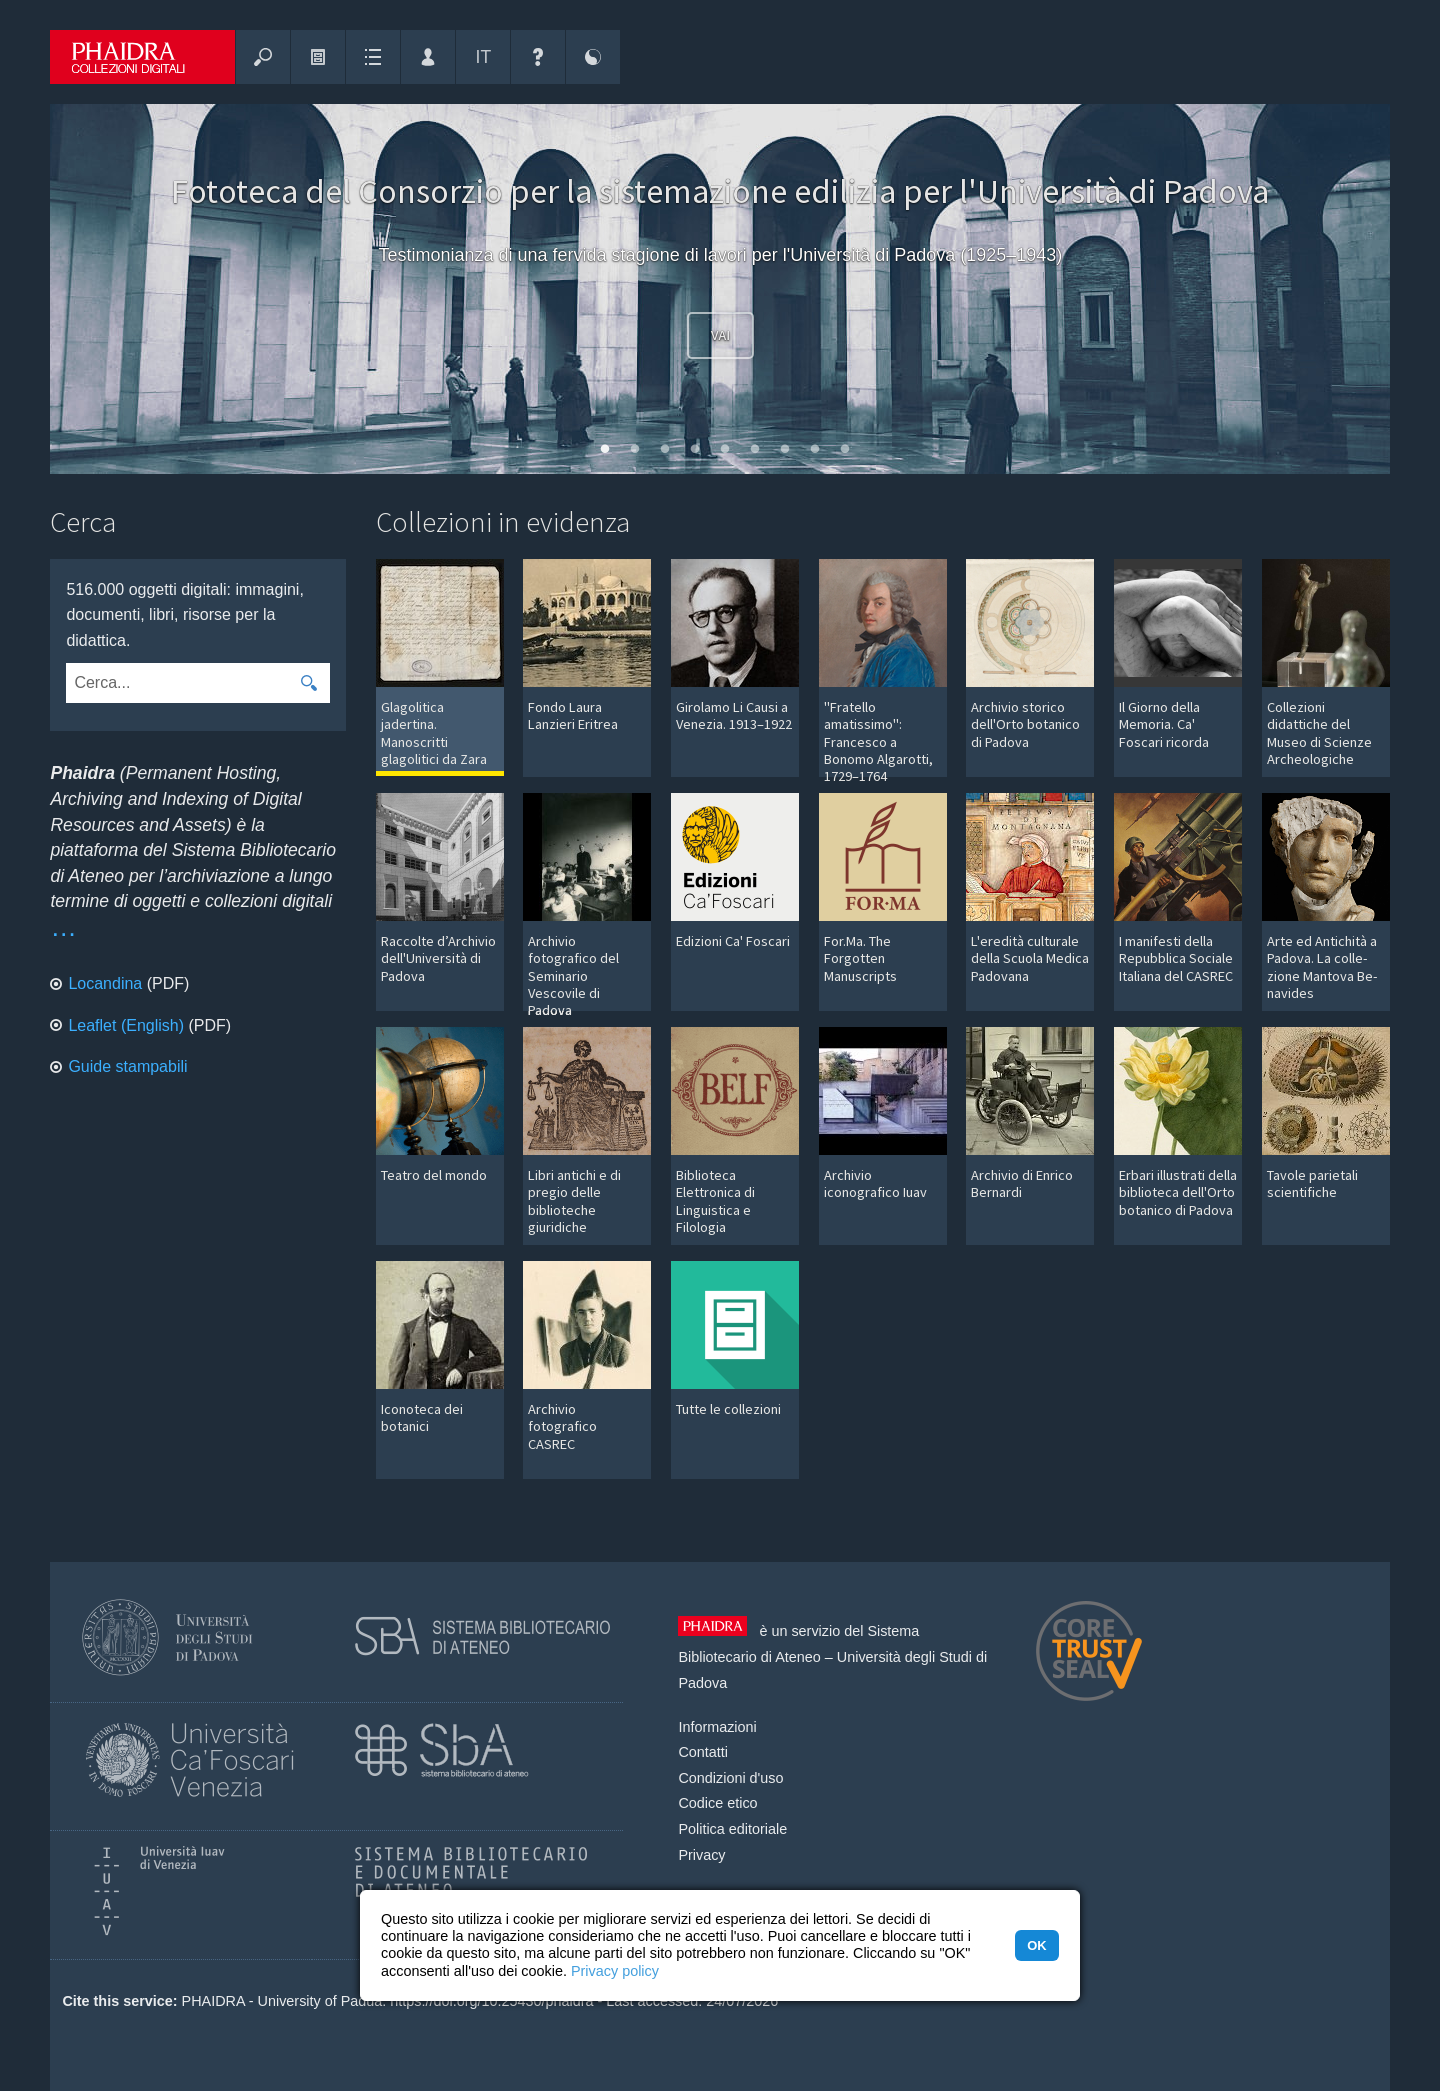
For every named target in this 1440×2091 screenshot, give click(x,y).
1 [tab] (600, 454)
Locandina (105, 983)
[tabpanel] (720, 289)
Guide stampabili (127, 1066)
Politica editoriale (732, 1829)
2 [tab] (630, 454)
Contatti (703, 1752)
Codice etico (717, 1803)
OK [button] (1036, 1945)
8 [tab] (810, 454)
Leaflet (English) (126, 1025)
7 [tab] (780, 454)
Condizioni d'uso (730, 1778)
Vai (720, 336)
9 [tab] (840, 454)
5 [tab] (720, 454)
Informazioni (717, 1727)
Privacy (701, 1855)
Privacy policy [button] (615, 1971)
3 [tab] (660, 454)
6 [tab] (750, 454)
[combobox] (176, 683)
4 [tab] (690, 454)
